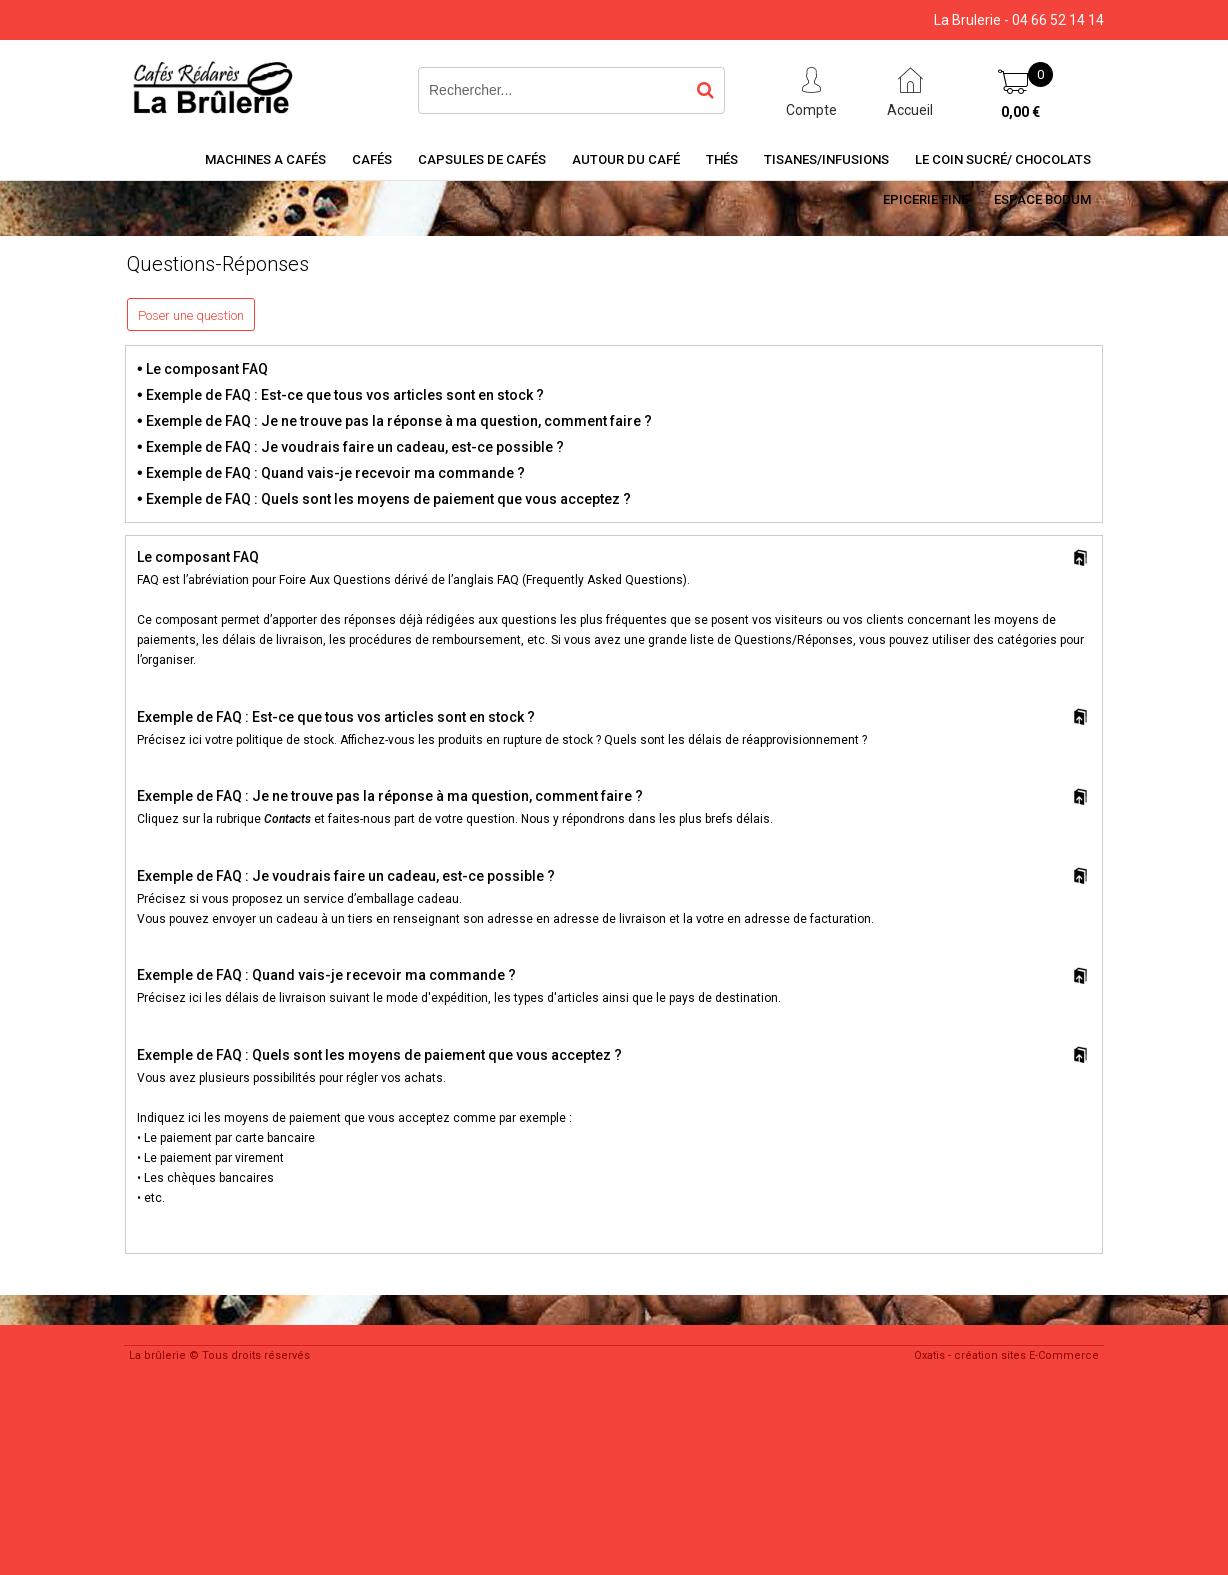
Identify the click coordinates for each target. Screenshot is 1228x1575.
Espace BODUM (1042, 199)
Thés (722, 159)
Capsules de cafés (482, 159)
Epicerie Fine (925, 199)
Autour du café (626, 159)
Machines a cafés (265, 159)
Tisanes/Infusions (826, 159)
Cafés (372, 159)
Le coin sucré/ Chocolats (1003, 159)
